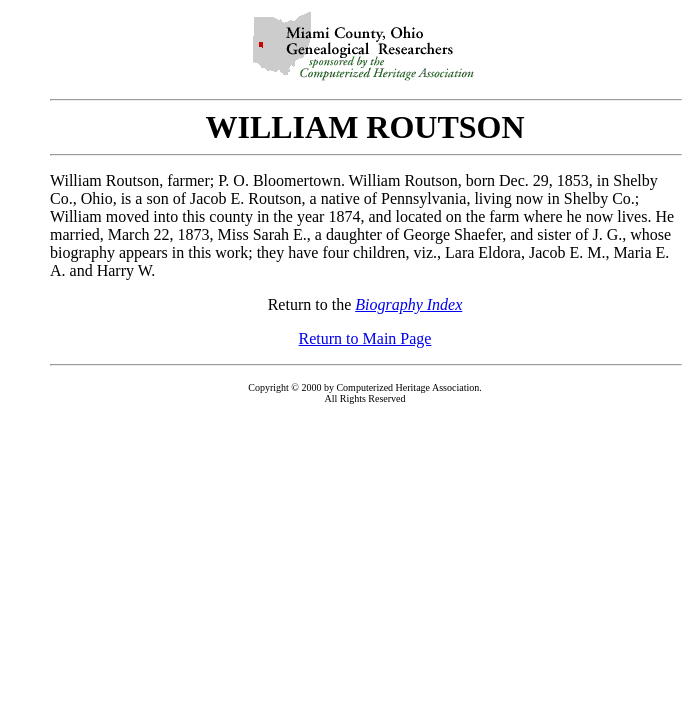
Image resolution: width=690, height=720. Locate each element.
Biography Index (408, 304)
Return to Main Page (365, 338)
